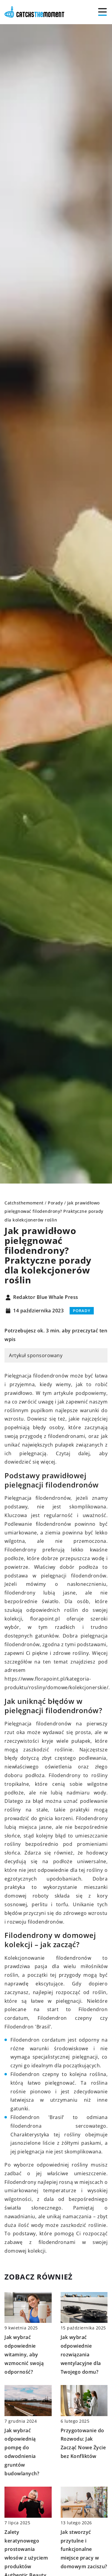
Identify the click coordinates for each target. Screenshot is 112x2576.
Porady (81, 1310)
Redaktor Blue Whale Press (45, 1297)
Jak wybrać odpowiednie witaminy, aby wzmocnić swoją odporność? (24, 2354)
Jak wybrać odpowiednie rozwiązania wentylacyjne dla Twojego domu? (81, 2354)
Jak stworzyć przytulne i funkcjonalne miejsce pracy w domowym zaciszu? (84, 2549)
